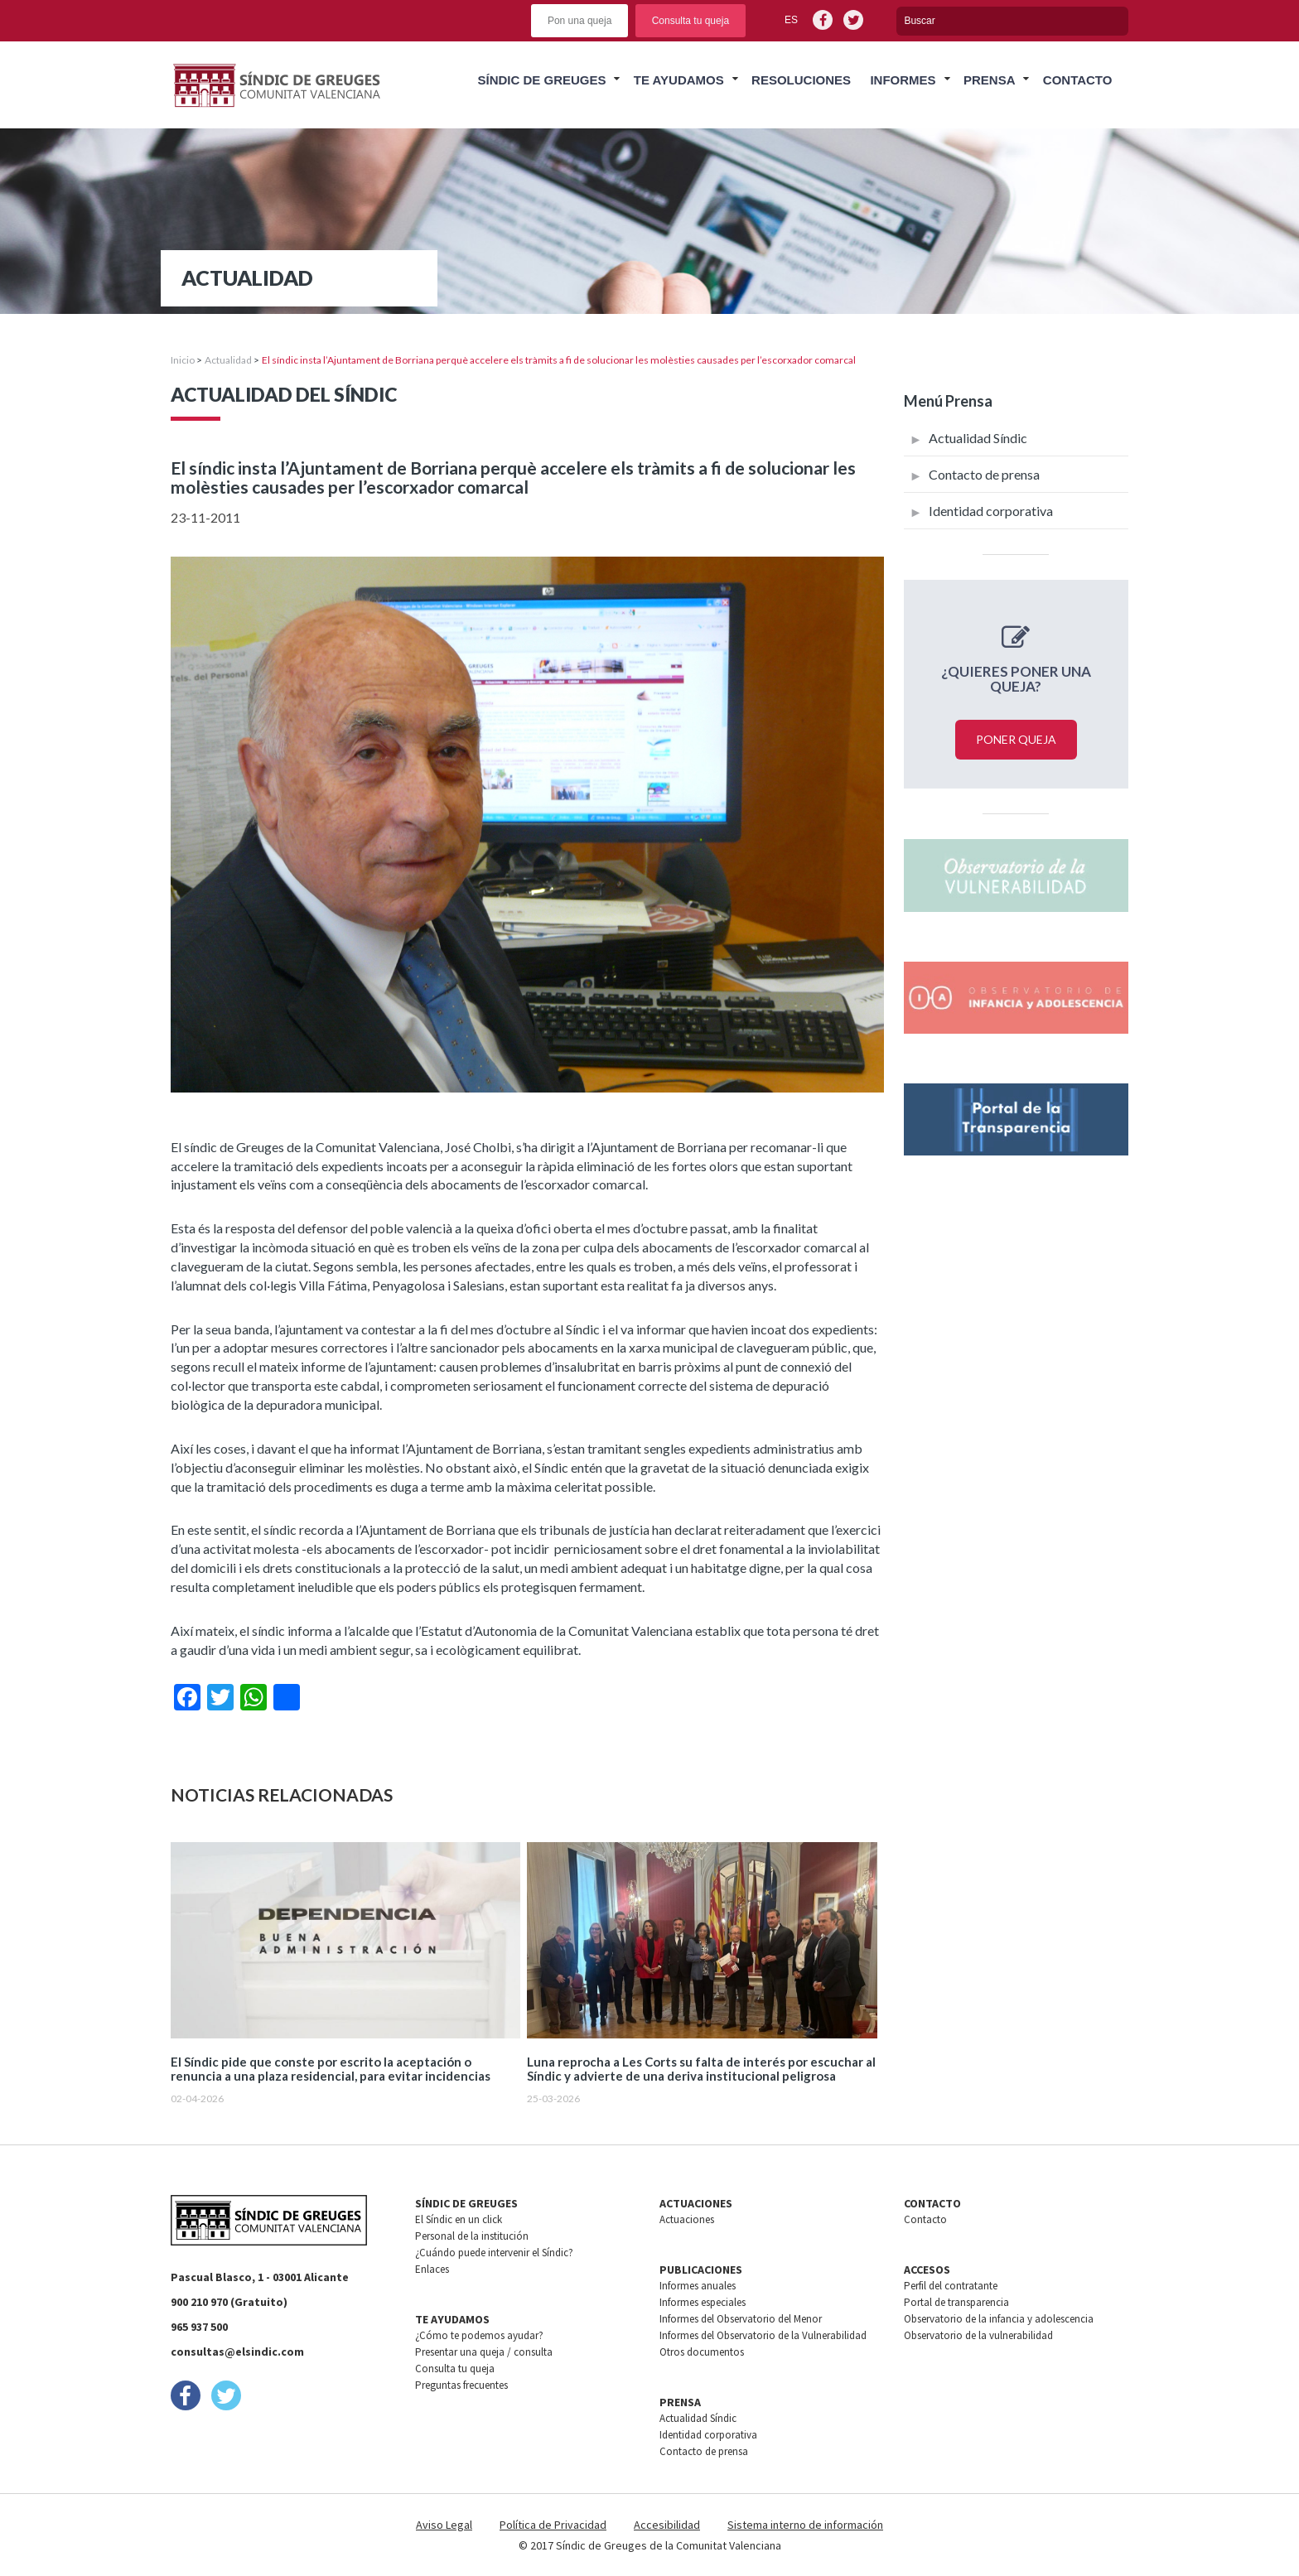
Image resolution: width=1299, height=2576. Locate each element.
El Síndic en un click (458, 2219)
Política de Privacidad (553, 2524)
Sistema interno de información (805, 2524)
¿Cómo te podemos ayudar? (479, 2335)
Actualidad (228, 360)
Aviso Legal (444, 2524)
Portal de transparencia (956, 2302)
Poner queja (1016, 739)
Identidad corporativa (991, 511)
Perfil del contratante (950, 2286)
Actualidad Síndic (978, 438)
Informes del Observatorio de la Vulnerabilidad (763, 2335)
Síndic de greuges (541, 80)
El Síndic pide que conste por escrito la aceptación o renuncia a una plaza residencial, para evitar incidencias (330, 2069)
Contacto (1078, 80)
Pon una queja (579, 21)
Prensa (989, 80)
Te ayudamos (679, 80)
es (791, 20)
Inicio (183, 360)
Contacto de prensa (984, 474)
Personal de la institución (472, 2236)
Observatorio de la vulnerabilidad (978, 2335)
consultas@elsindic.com (237, 2351)
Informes (902, 80)
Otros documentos (701, 2352)
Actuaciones (686, 2219)
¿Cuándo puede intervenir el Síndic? (494, 2253)
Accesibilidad (667, 2524)
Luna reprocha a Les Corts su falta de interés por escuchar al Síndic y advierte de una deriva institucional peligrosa (701, 2069)
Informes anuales (697, 2286)
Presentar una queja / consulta (484, 2352)
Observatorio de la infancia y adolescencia (999, 2319)
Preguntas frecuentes (461, 2385)
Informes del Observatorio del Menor (740, 2319)
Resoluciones (801, 80)
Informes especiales (702, 2302)
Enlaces (432, 2269)
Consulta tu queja (690, 21)
